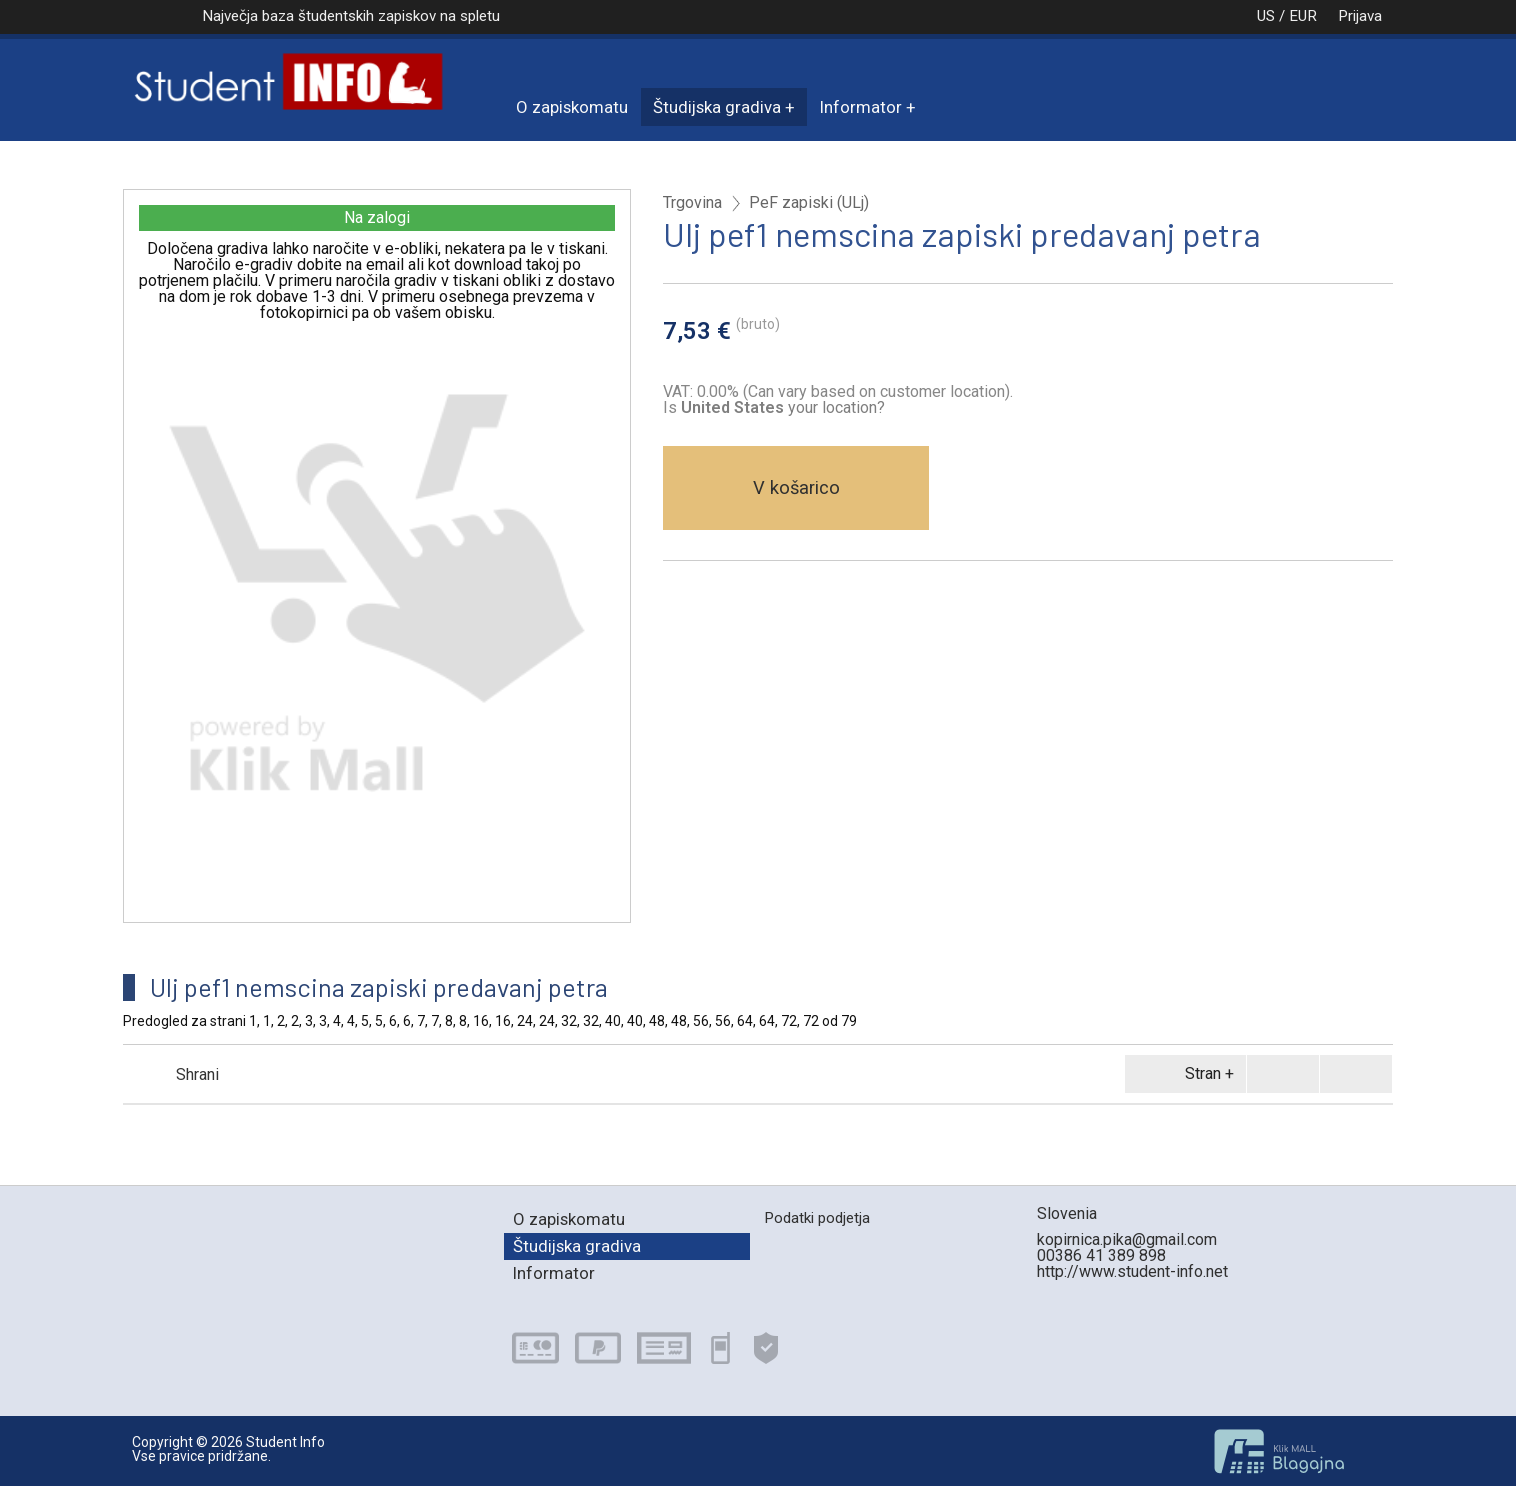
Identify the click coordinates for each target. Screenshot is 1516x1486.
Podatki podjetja (817, 1218)
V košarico (796, 487)
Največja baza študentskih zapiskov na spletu (351, 16)
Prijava (1360, 16)
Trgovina (692, 203)
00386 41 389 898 (1101, 1255)
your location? (783, 407)
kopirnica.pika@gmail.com (1127, 1239)
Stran (1182, 1074)
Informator (861, 107)
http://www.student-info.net (1132, 1271)
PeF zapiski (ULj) (809, 203)
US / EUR (1266, 16)
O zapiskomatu (572, 107)
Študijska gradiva (717, 107)
